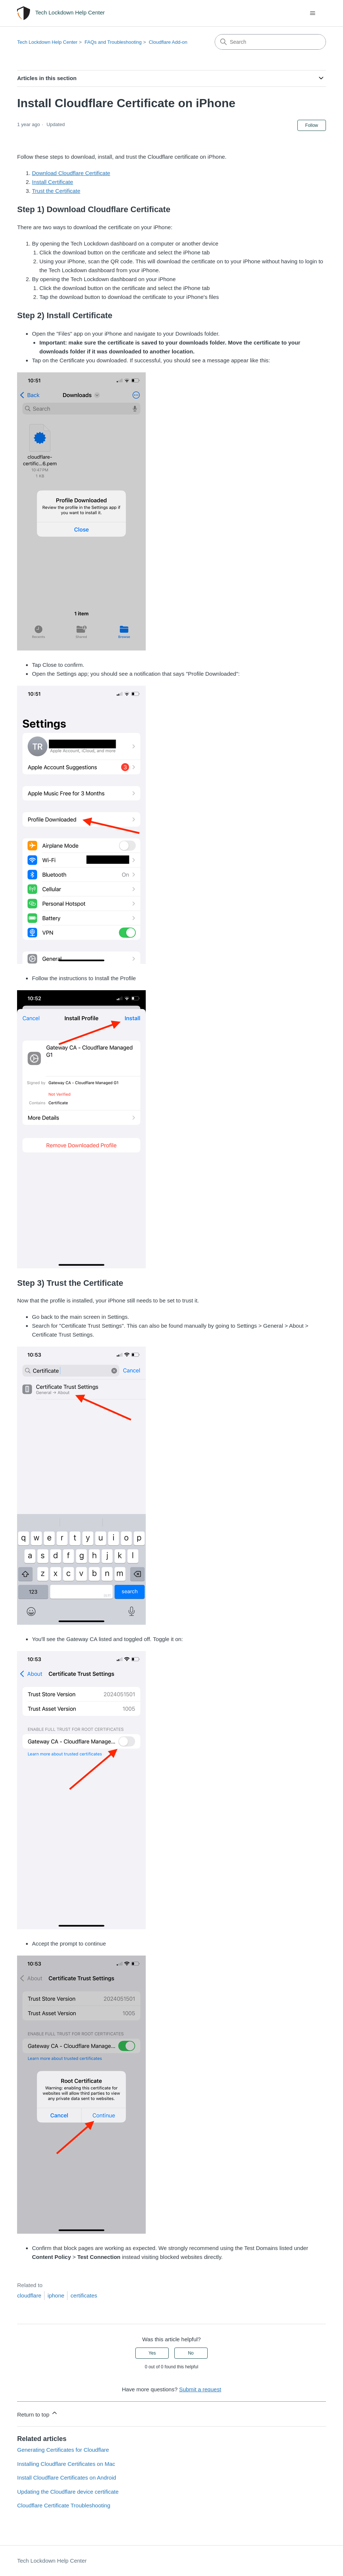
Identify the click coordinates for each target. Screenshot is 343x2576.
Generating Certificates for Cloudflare (63, 2450)
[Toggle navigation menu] (313, 13)
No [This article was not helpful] (191, 2353)
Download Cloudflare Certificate (71, 173)
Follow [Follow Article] (311, 125)
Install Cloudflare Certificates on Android (66, 2477)
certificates (83, 2295)
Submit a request (200, 2389)
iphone (55, 2295)
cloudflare (29, 2295)
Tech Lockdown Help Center (47, 42)
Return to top (37, 2413)
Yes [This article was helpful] (152, 2353)
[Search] (270, 41)
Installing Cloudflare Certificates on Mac (66, 2464)
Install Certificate (52, 182)
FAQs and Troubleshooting (113, 42)
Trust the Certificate (56, 191)
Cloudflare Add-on (168, 42)
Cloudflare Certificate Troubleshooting (63, 2505)
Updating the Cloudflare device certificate (68, 2491)
